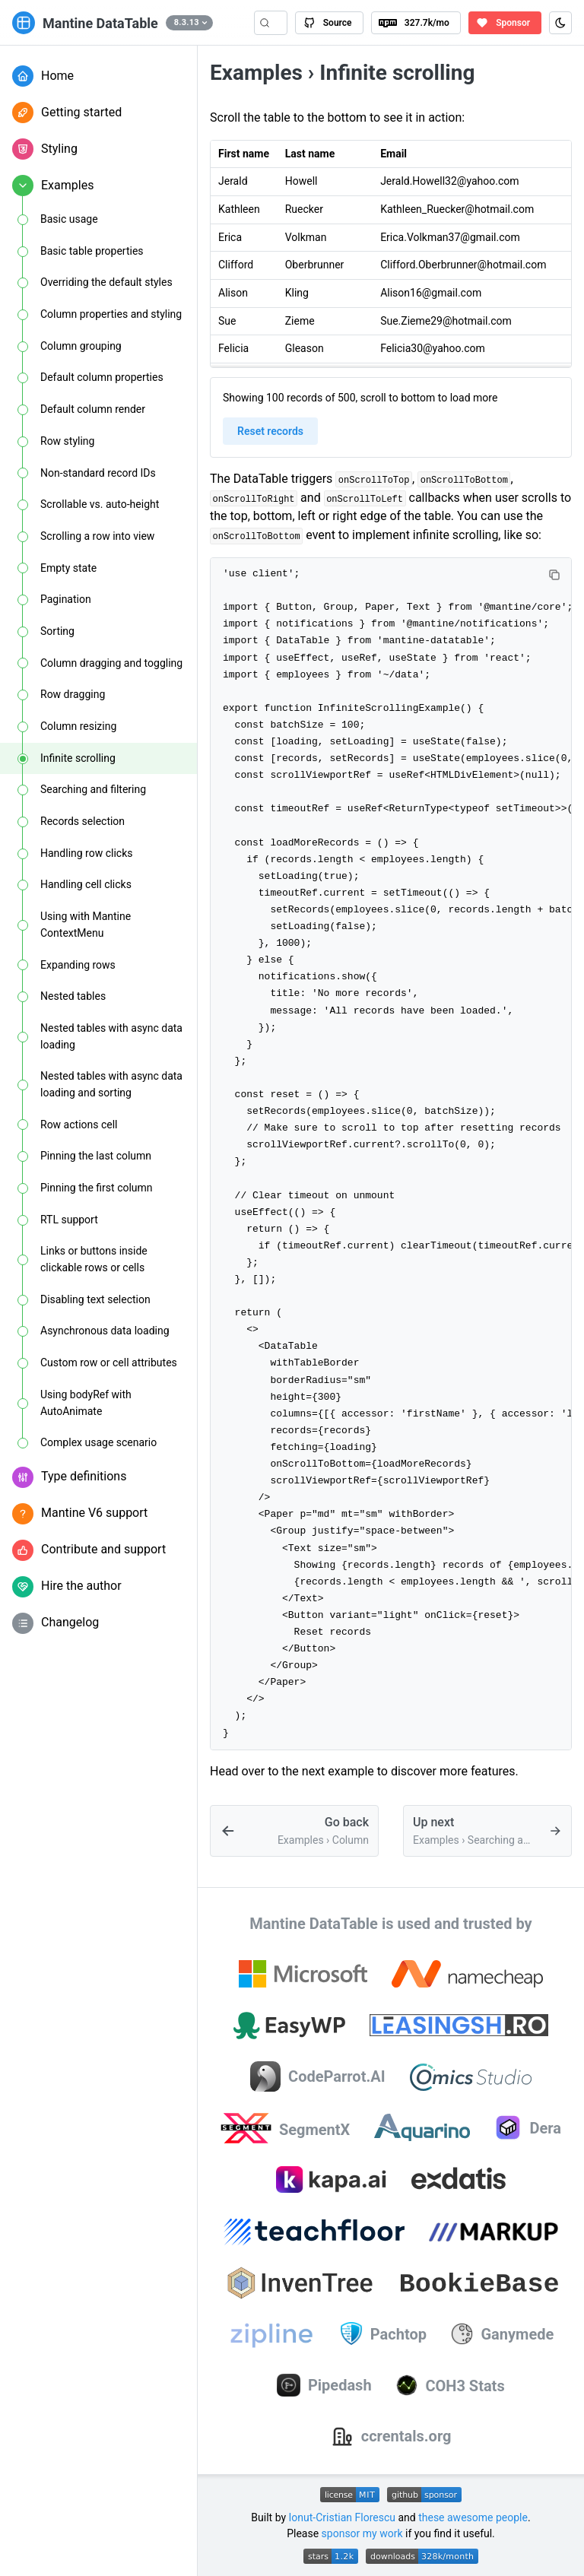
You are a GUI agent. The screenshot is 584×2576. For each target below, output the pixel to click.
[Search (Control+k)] (270, 23)
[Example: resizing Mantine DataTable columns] (294, 1830)
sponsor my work (362, 2533)
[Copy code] (554, 574)
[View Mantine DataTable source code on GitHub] (329, 22)
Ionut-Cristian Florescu (342, 2517)
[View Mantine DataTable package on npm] (416, 22)
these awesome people (473, 2517)
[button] (189, 22)
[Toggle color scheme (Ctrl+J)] (560, 22)
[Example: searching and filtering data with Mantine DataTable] (487, 1830)
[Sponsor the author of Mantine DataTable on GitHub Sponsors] (504, 22)
